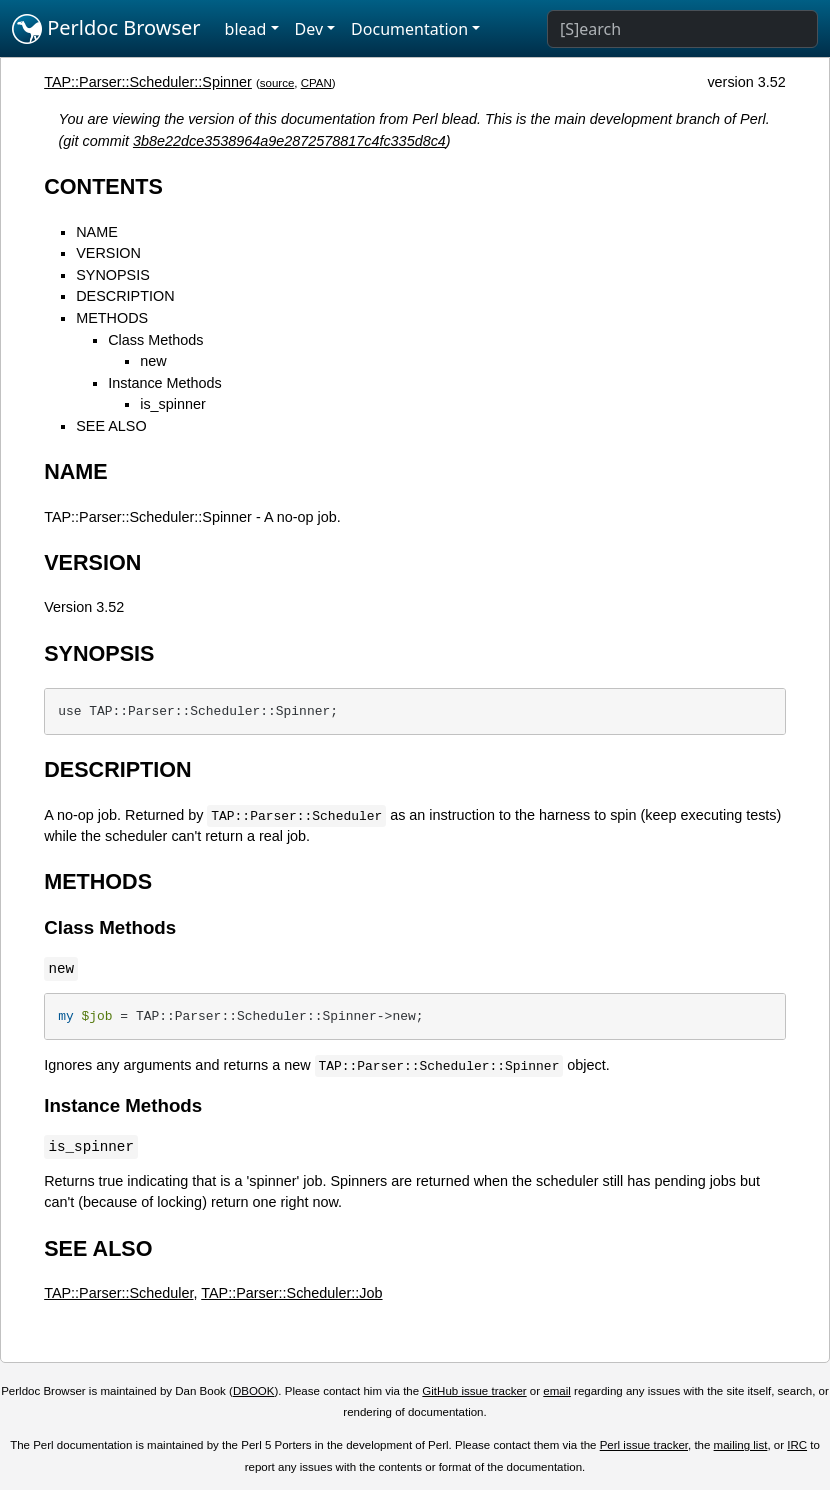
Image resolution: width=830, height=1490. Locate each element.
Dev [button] (309, 29)
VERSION (108, 253)
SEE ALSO (111, 426)
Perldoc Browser (106, 29)
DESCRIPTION (125, 296)
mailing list (741, 1445)
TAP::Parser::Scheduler (118, 1293)
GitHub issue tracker (474, 1391)
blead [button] (246, 29)
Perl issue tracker (644, 1445)
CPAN (316, 83)
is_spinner (173, 404)
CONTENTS (103, 186)
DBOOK (254, 1391)
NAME (97, 232)
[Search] (682, 29)
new (153, 361)
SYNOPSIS (113, 275)
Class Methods (155, 340)
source (277, 83)
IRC (797, 1445)
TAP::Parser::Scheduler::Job (291, 1293)
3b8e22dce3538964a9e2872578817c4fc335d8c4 (289, 141)
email (557, 1391)
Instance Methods (165, 383)
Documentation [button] (409, 29)
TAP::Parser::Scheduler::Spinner (148, 82)
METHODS (112, 318)
